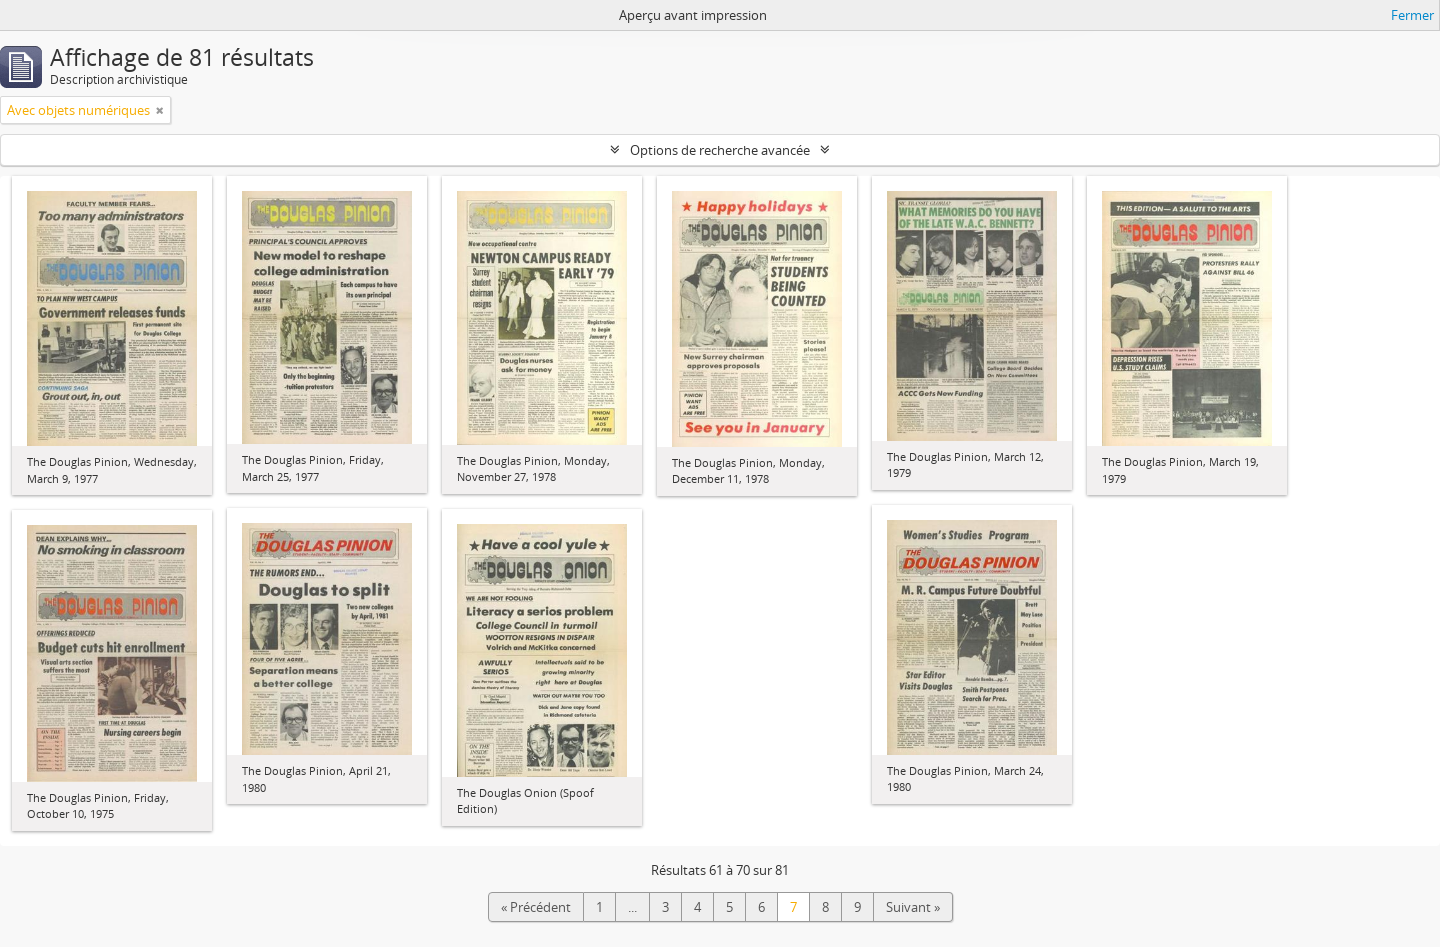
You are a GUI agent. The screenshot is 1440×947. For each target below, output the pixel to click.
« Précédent (536, 907)
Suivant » (913, 907)
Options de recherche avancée (720, 150)
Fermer (1412, 15)
